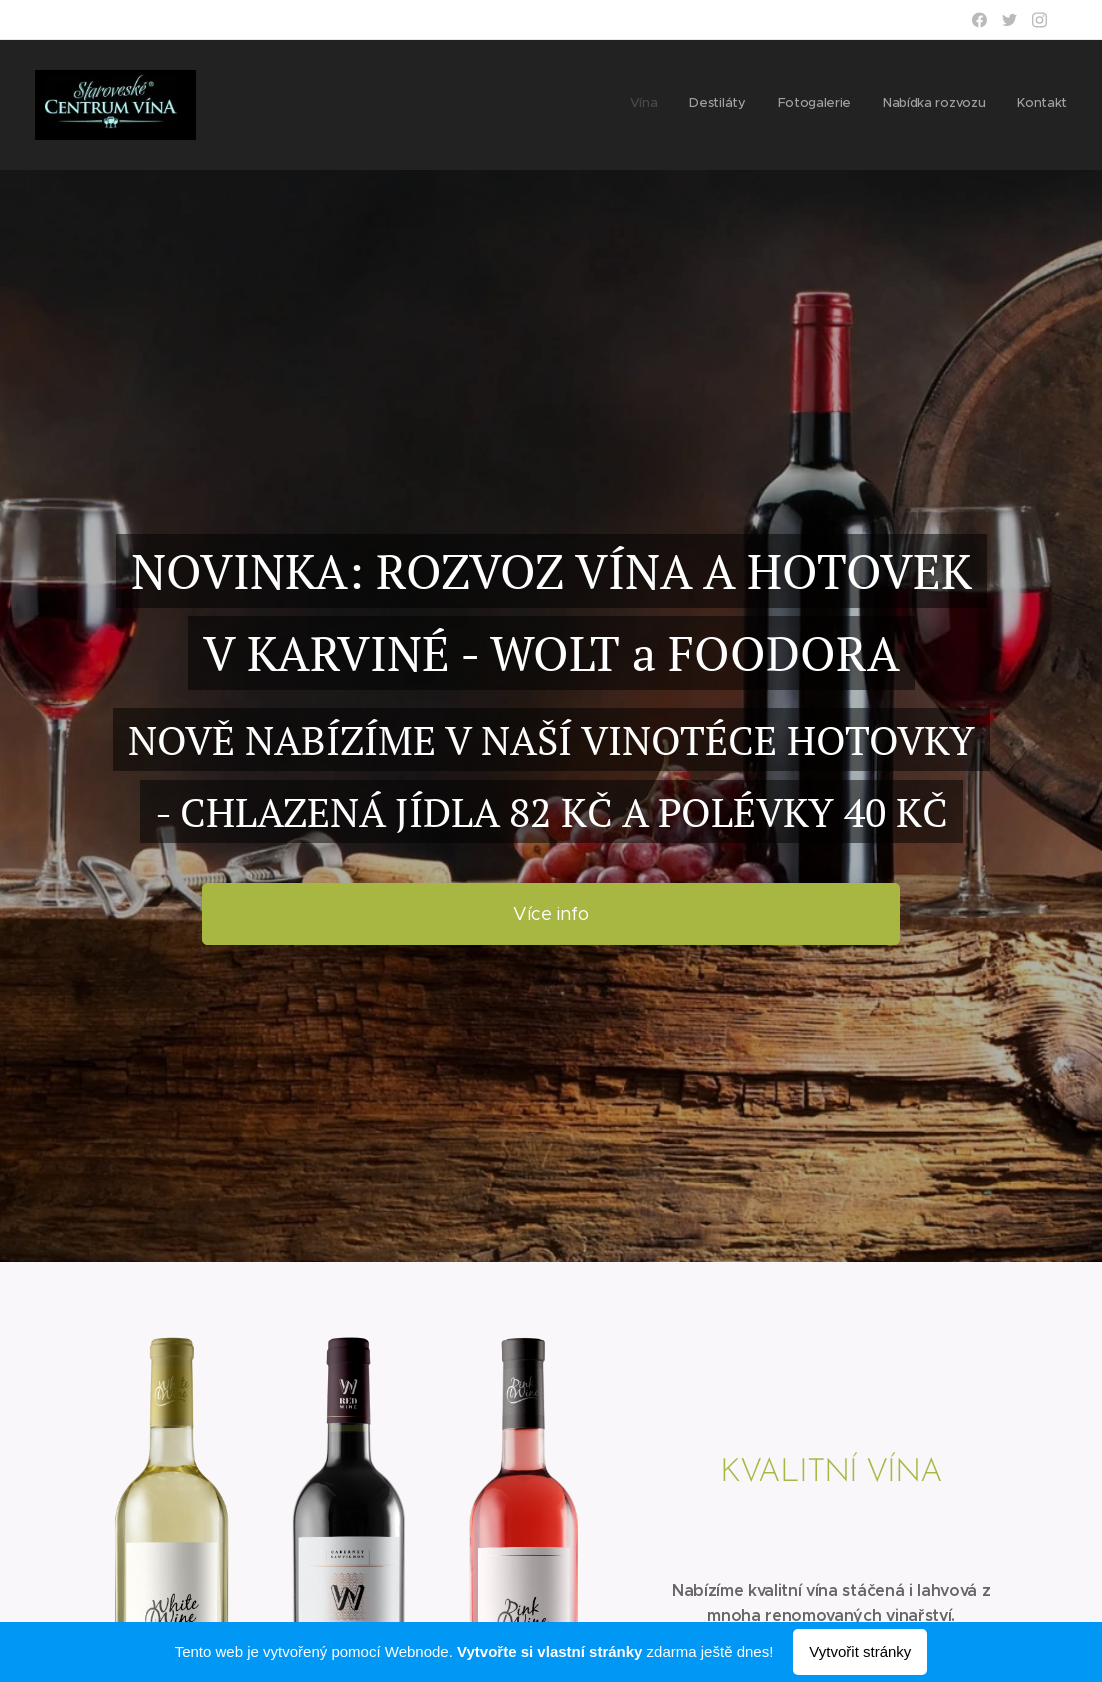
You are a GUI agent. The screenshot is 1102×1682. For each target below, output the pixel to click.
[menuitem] (944, 105)
